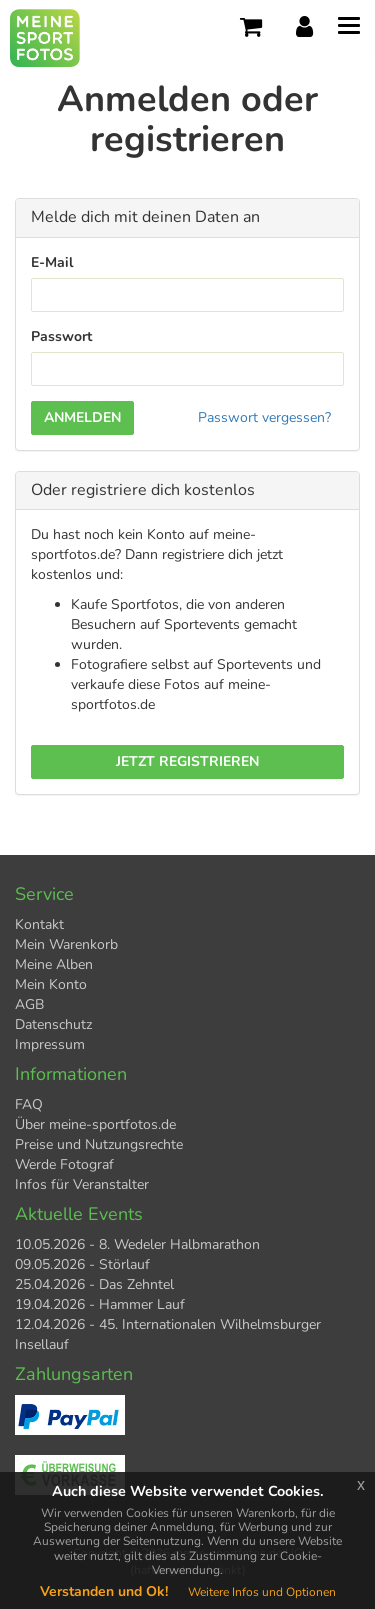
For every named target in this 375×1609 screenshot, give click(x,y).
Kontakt (39, 924)
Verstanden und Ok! (104, 1591)
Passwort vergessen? (264, 417)
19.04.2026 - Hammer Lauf (100, 1304)
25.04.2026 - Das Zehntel (94, 1284)
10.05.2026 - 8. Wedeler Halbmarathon (137, 1244)
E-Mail (52, 262)
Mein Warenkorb (66, 944)
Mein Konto (51, 984)
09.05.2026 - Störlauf (82, 1264)
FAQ (29, 1104)
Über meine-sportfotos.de (95, 1124)
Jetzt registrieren (187, 761)
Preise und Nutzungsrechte (99, 1144)
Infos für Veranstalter (82, 1184)
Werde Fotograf (64, 1164)
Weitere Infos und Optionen (262, 1592)
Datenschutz (53, 1024)
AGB (29, 1004)
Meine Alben (54, 964)
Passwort (61, 336)
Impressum (50, 1044)
